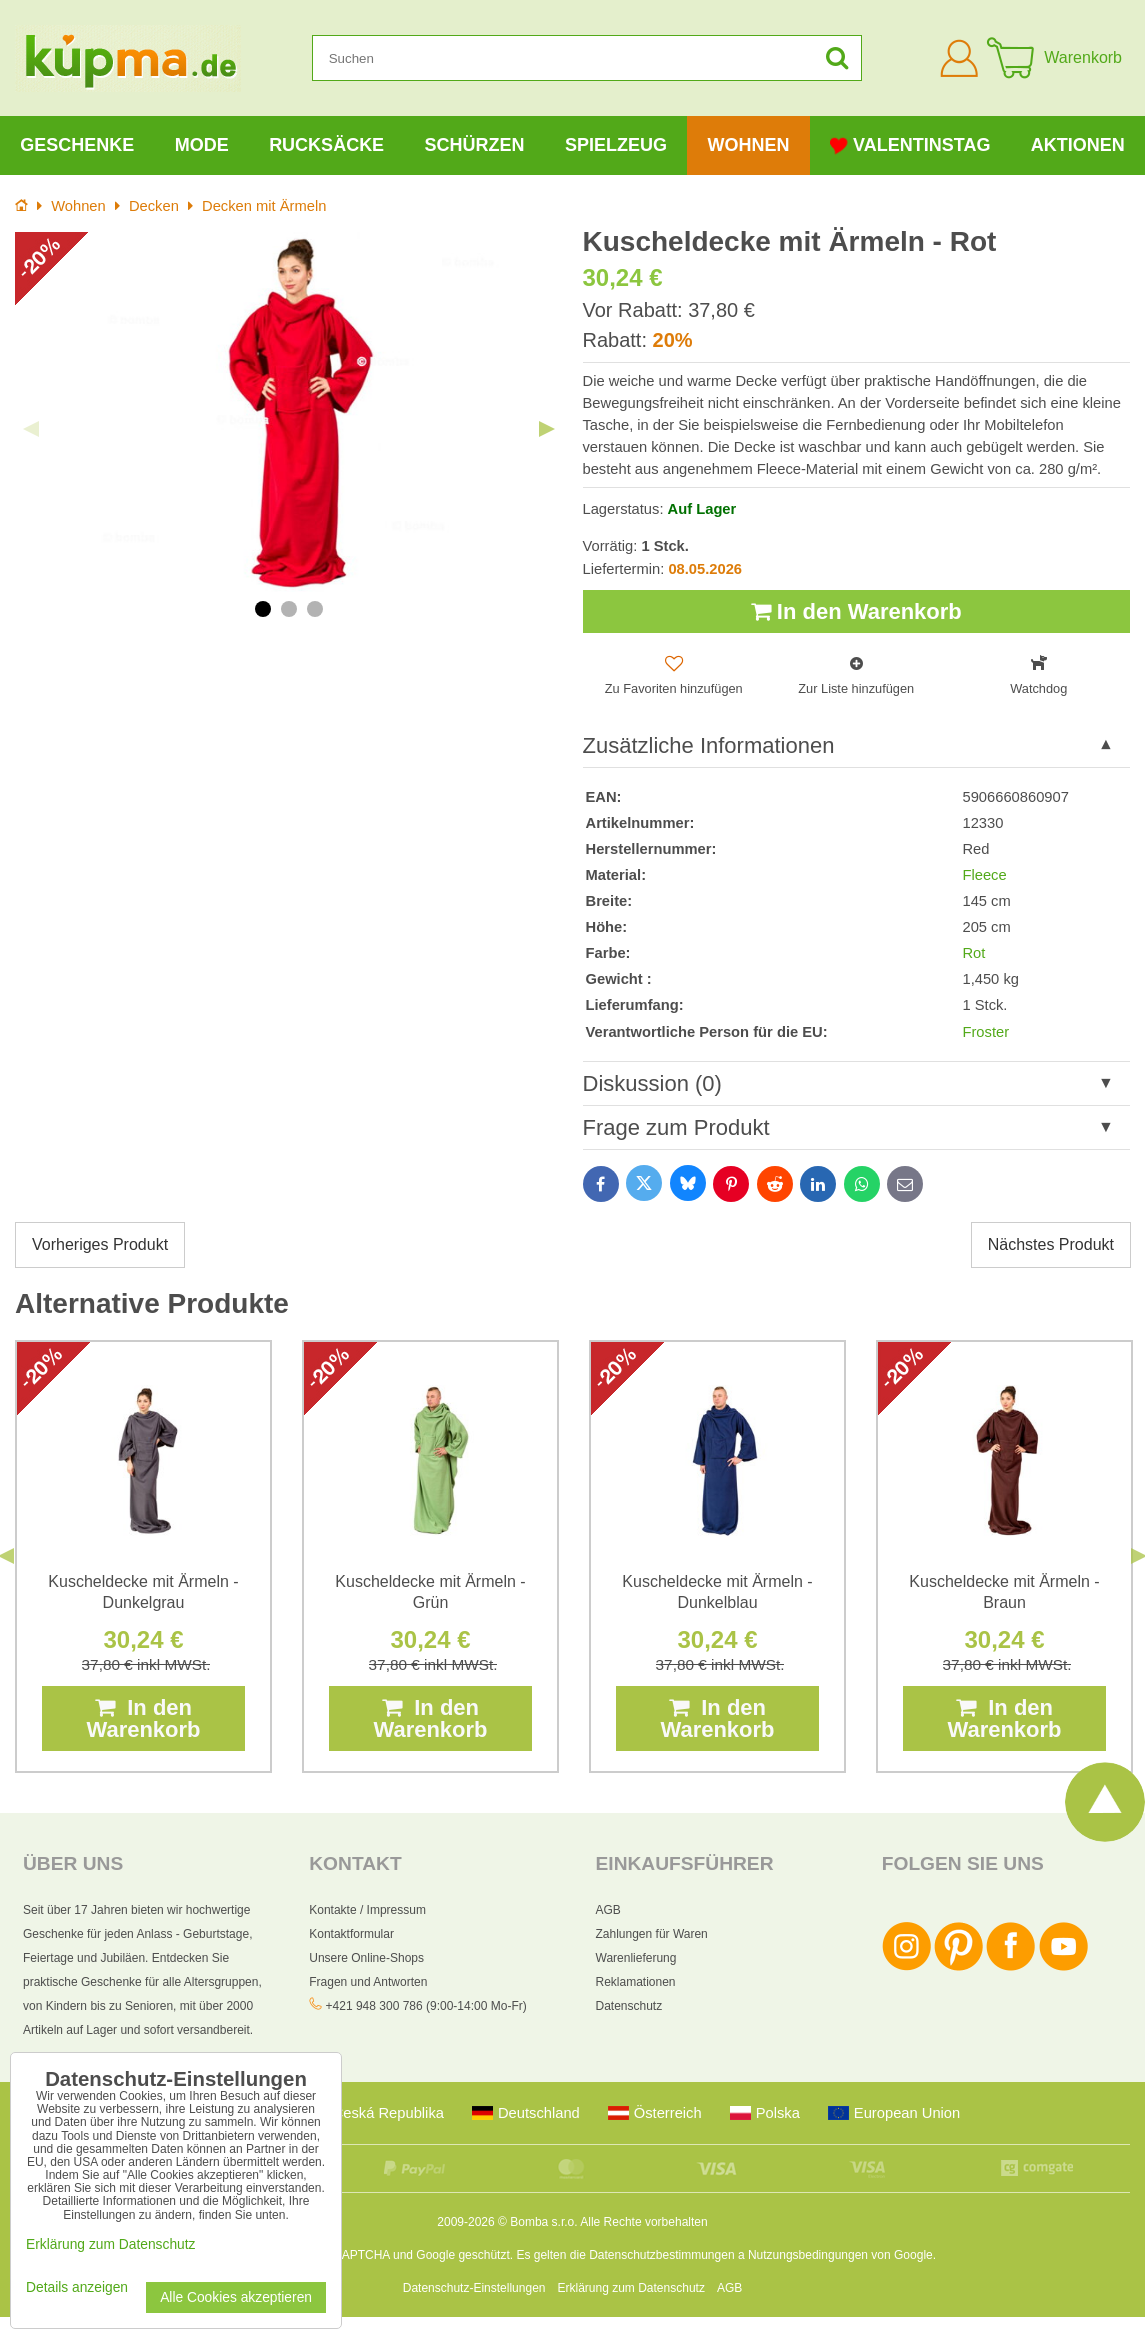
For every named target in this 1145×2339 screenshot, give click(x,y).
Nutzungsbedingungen (808, 2255)
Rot (973, 953)
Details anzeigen (77, 2287)
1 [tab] (263, 609)
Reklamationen (636, 1982)
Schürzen (475, 145)
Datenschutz (629, 2006)
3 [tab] (315, 609)
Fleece (984, 875)
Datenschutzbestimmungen (661, 2255)
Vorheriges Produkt (100, 1244)
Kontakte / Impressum (367, 1910)
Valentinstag (910, 145)
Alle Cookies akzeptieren (236, 2297)
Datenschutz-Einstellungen (474, 2288)
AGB (608, 1910)
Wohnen (748, 145)
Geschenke (77, 145)
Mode (202, 145)
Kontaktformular (351, 1934)
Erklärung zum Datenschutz (631, 2288)
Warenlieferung (636, 1958)
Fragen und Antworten (368, 1982)
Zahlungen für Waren (652, 1934)
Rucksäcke (326, 145)
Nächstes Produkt (1051, 1244)
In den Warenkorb (856, 611)
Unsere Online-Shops (366, 1958)
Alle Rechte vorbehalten (643, 2222)
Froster (985, 1032)
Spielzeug (616, 145)
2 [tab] (289, 609)
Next (547, 429)
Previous (31, 429)
